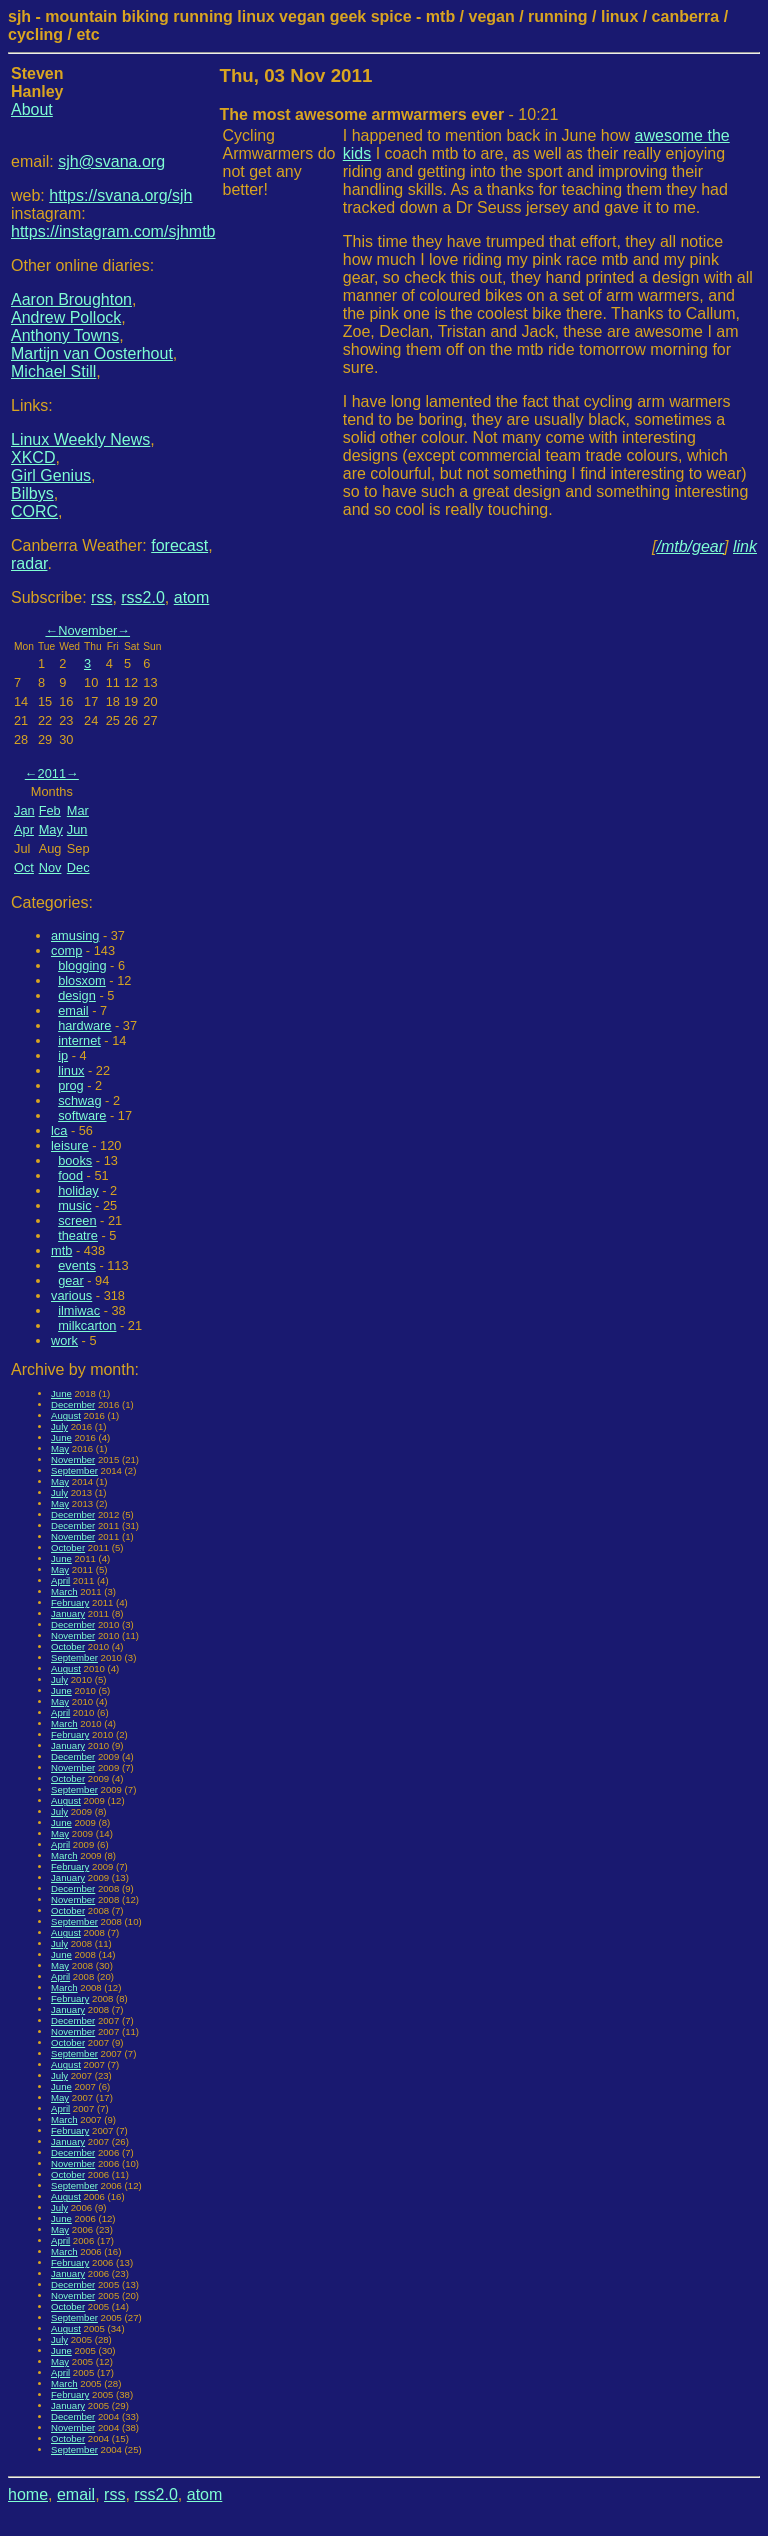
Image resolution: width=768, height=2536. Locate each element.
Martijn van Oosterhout (92, 353)
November (87, 630)
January (68, 1613)
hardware (84, 1025)
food (70, 1175)
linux (71, 1070)
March (64, 1591)
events (77, 1265)
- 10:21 (389, 114)
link (745, 546)
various (71, 1295)
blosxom (82, 980)
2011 (52, 773)
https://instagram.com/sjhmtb (113, 231)
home (28, 2494)
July (59, 1426)
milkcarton (87, 1325)
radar (29, 563)
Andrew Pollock (66, 317)
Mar (78, 810)
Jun (77, 829)
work (64, 1340)
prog (71, 1085)
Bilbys (32, 493)
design (77, 995)
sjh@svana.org (111, 161)
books (75, 1160)
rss (101, 597)
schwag (79, 1100)
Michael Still (53, 371)
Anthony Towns (65, 335)
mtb (61, 1250)
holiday (78, 1190)
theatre (78, 1235)
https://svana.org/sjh (120, 195)
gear (71, 1280)
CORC (34, 511)
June (61, 1393)
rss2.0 (143, 597)
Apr (24, 829)
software (82, 1115)
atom (192, 597)
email (73, 1010)
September (74, 1470)
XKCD (33, 457)
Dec (78, 867)
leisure (70, 1145)
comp (66, 950)
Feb (50, 810)
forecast (179, 545)
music (74, 1205)
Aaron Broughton (71, 299)
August (66, 1415)
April (60, 1580)
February (70, 1602)
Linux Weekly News (80, 439)
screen (77, 1220)
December (73, 1404)
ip (63, 1055)
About (32, 109)
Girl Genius (51, 475)
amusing (75, 935)
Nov (50, 867)
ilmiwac (79, 1310)
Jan (24, 810)
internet (79, 1040)
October (68, 1547)
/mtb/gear (691, 546)
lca (59, 1130)
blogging (82, 965)
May (51, 829)
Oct (24, 867)
